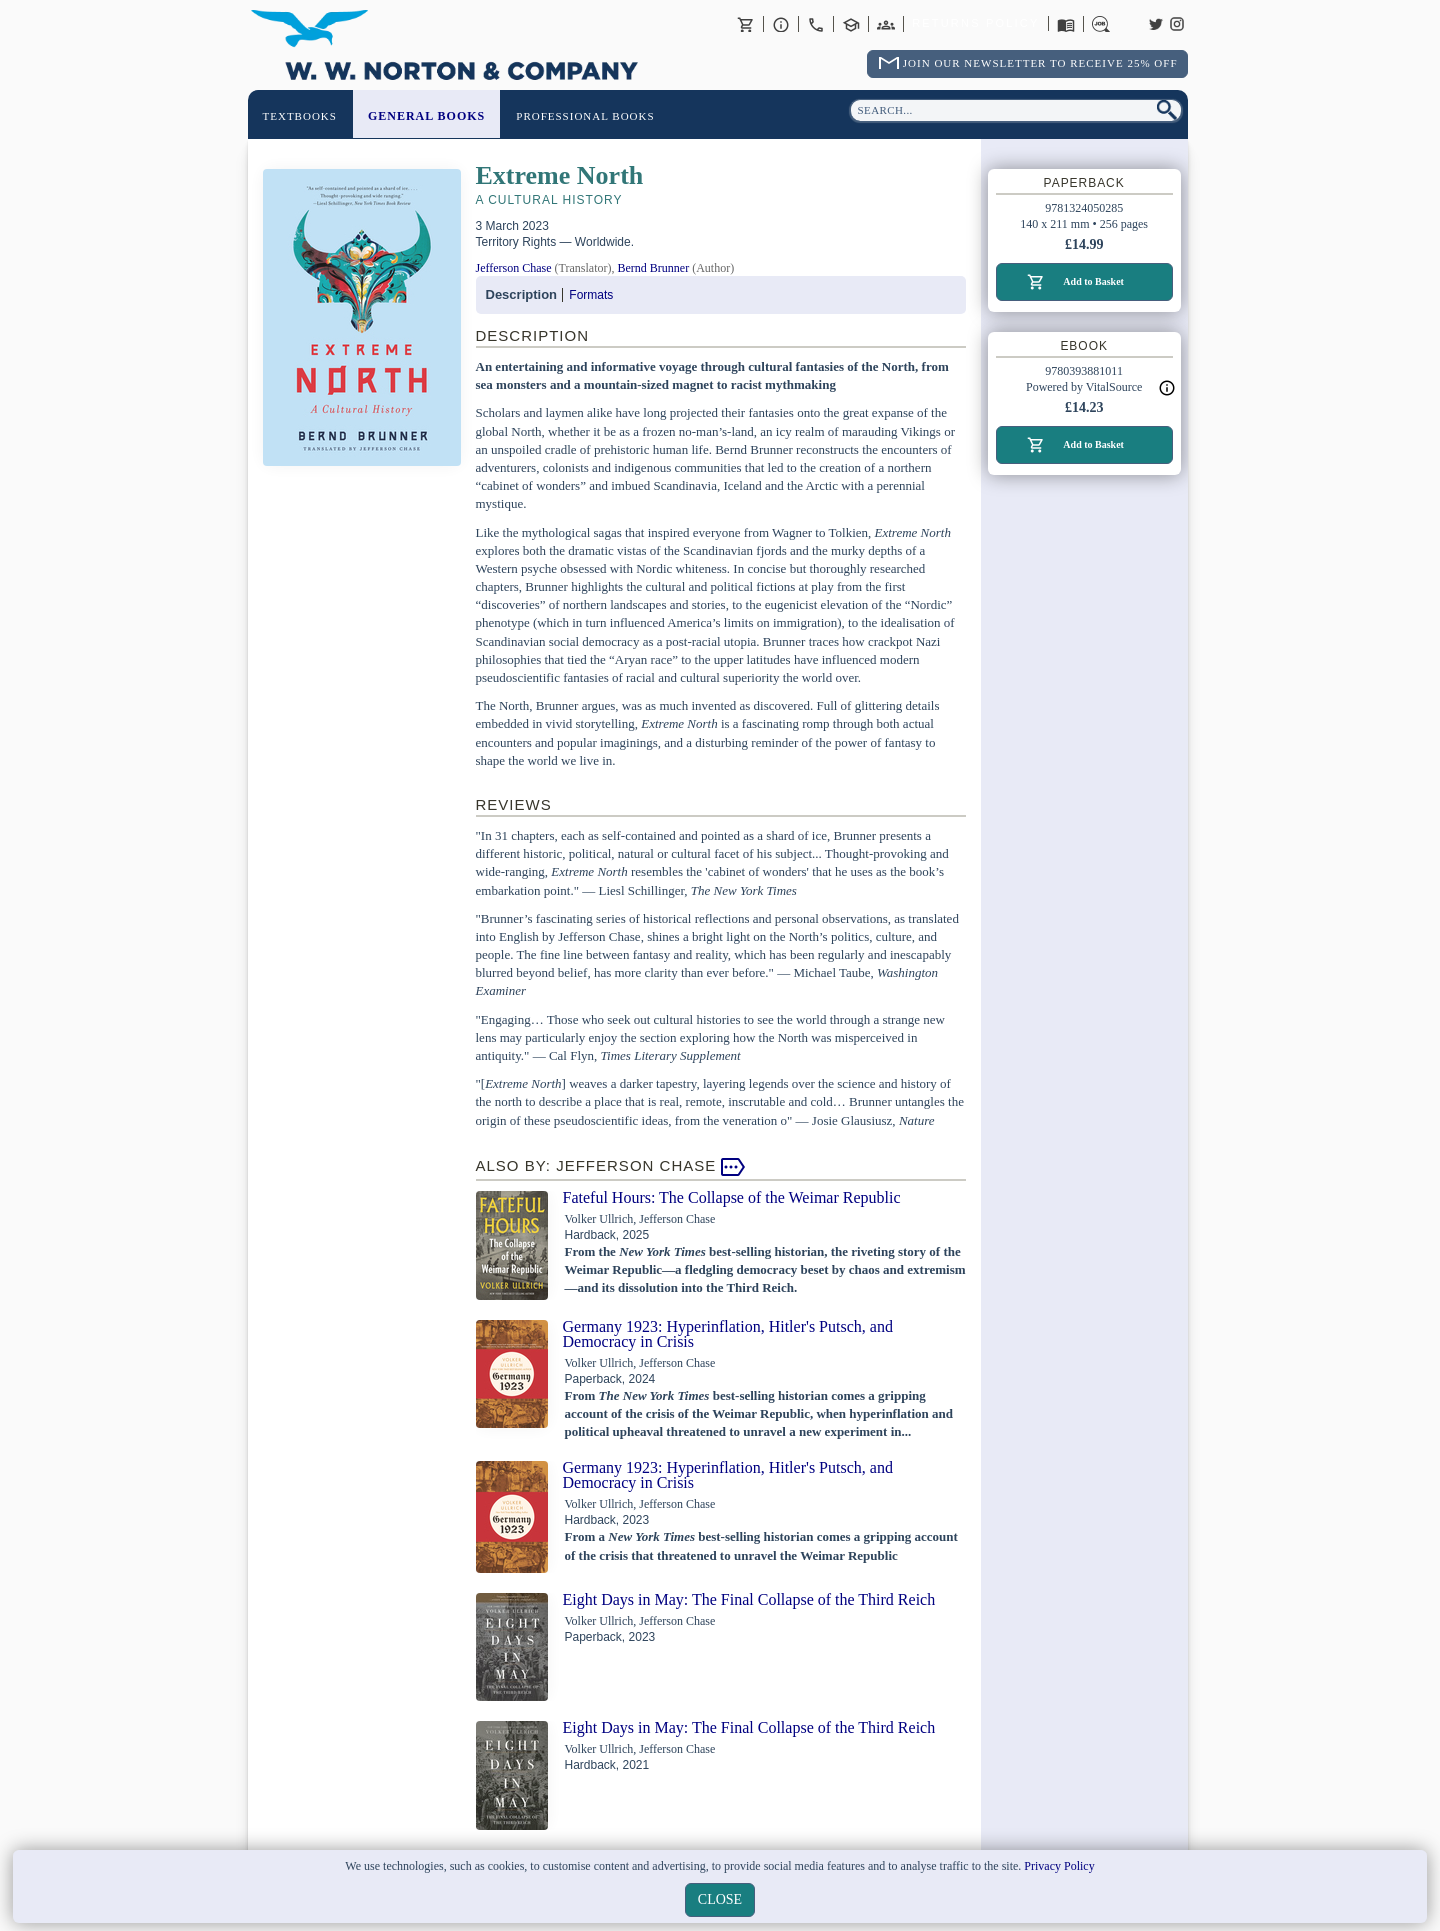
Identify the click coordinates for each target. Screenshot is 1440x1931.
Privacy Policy (1059, 1866)
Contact (816, 24)
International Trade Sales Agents (886, 24)
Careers (1101, 24)
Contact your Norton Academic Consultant (851, 24)
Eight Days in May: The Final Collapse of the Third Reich (749, 1599)
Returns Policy (975, 24)
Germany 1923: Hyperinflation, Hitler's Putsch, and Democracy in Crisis (728, 1334)
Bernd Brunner (653, 268)
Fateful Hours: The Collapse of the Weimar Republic (732, 1197)
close (720, 1899)
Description (522, 294)
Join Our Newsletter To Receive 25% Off (1040, 63)
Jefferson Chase (514, 268)
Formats (591, 295)
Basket (746, 24)
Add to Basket (1093, 281)
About (781, 24)
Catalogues (1066, 24)
